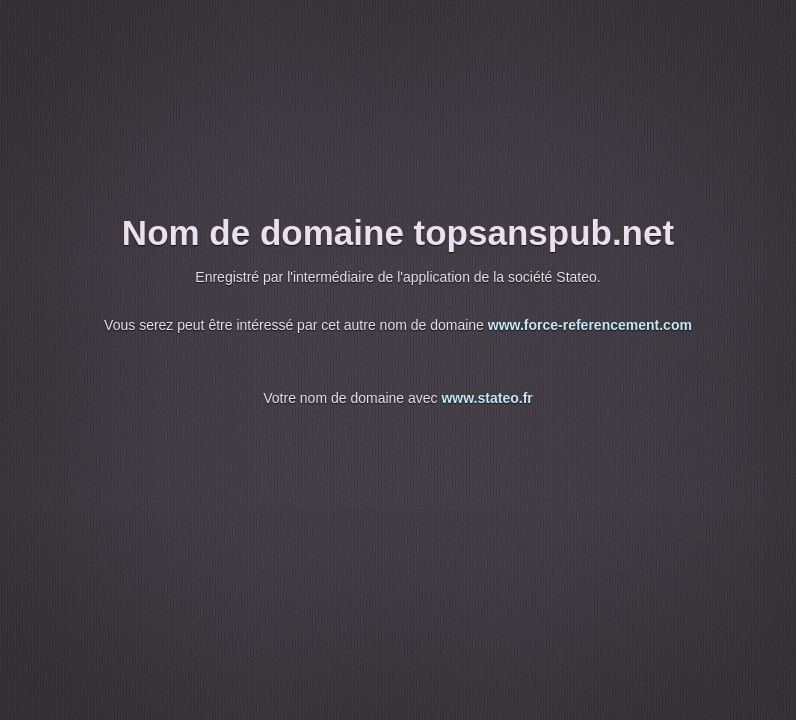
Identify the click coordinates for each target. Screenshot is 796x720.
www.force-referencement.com (590, 325)
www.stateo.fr (486, 398)
